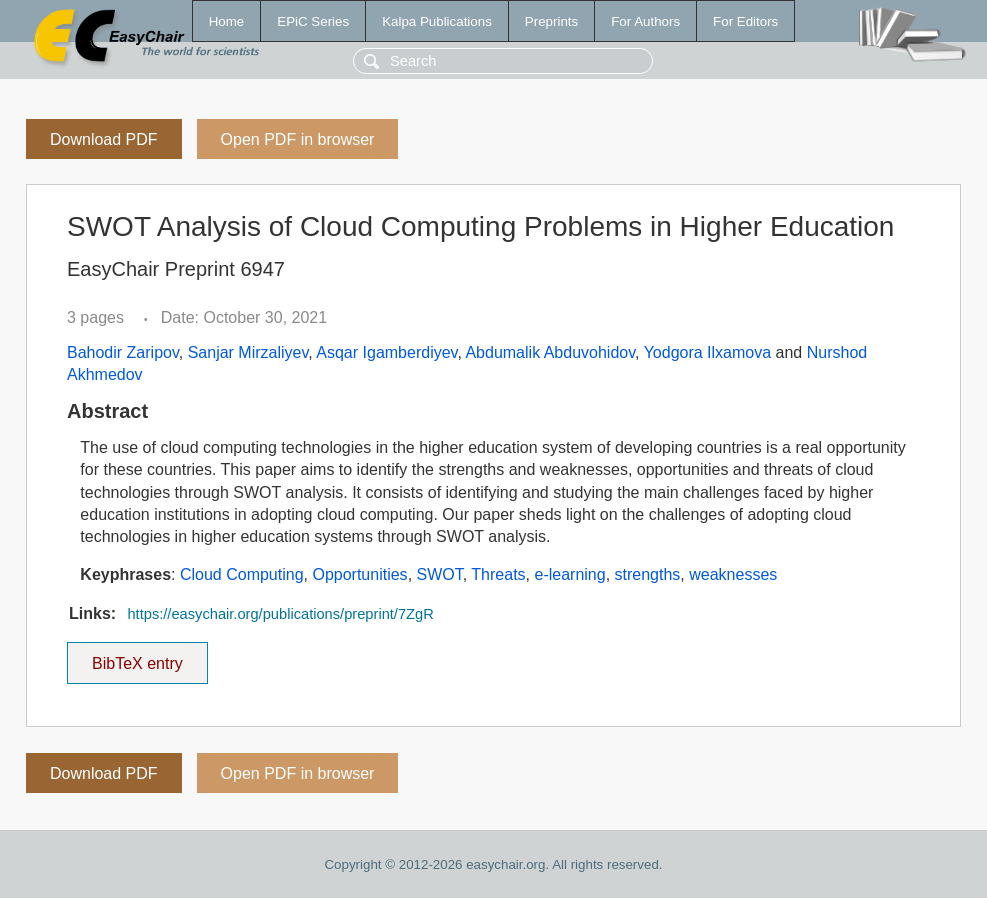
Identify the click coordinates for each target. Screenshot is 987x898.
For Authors (645, 21)
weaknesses (733, 574)
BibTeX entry (137, 657)
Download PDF (104, 139)
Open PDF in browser (298, 139)
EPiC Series (313, 21)
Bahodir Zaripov (123, 352)
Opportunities (359, 574)
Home (227, 21)
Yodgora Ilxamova (708, 352)
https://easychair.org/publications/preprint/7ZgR (280, 614)
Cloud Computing (242, 574)
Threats (498, 574)
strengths (648, 574)
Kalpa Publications (437, 21)
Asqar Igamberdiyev (386, 352)
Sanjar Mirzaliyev (248, 352)
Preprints (551, 21)
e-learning (569, 574)
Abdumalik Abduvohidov (550, 352)
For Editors (745, 21)
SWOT (440, 574)
